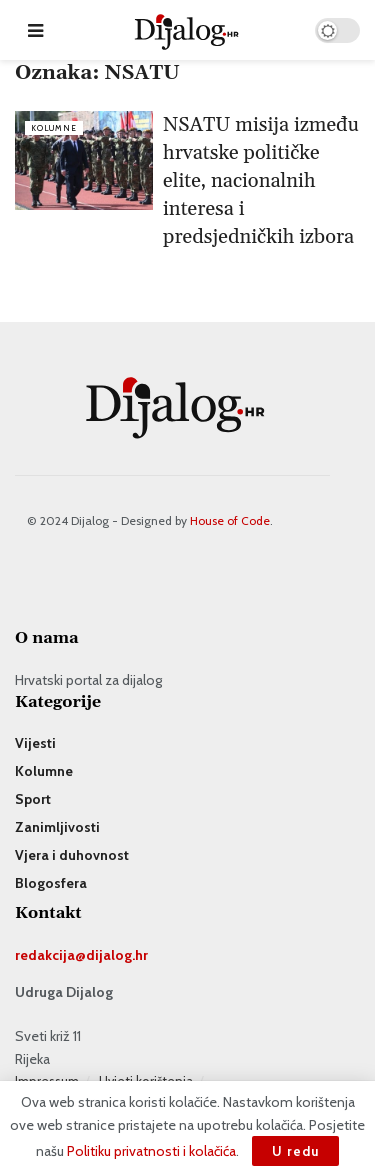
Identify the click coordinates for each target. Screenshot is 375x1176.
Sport (33, 799)
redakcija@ (50, 955)
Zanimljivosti (57, 827)
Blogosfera (51, 883)
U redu (295, 1151)
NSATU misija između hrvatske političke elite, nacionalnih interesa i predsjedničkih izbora (261, 181)
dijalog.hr (117, 955)
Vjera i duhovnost (72, 855)
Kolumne (54, 128)
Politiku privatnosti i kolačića (151, 1151)
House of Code (230, 520)
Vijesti (35, 743)
